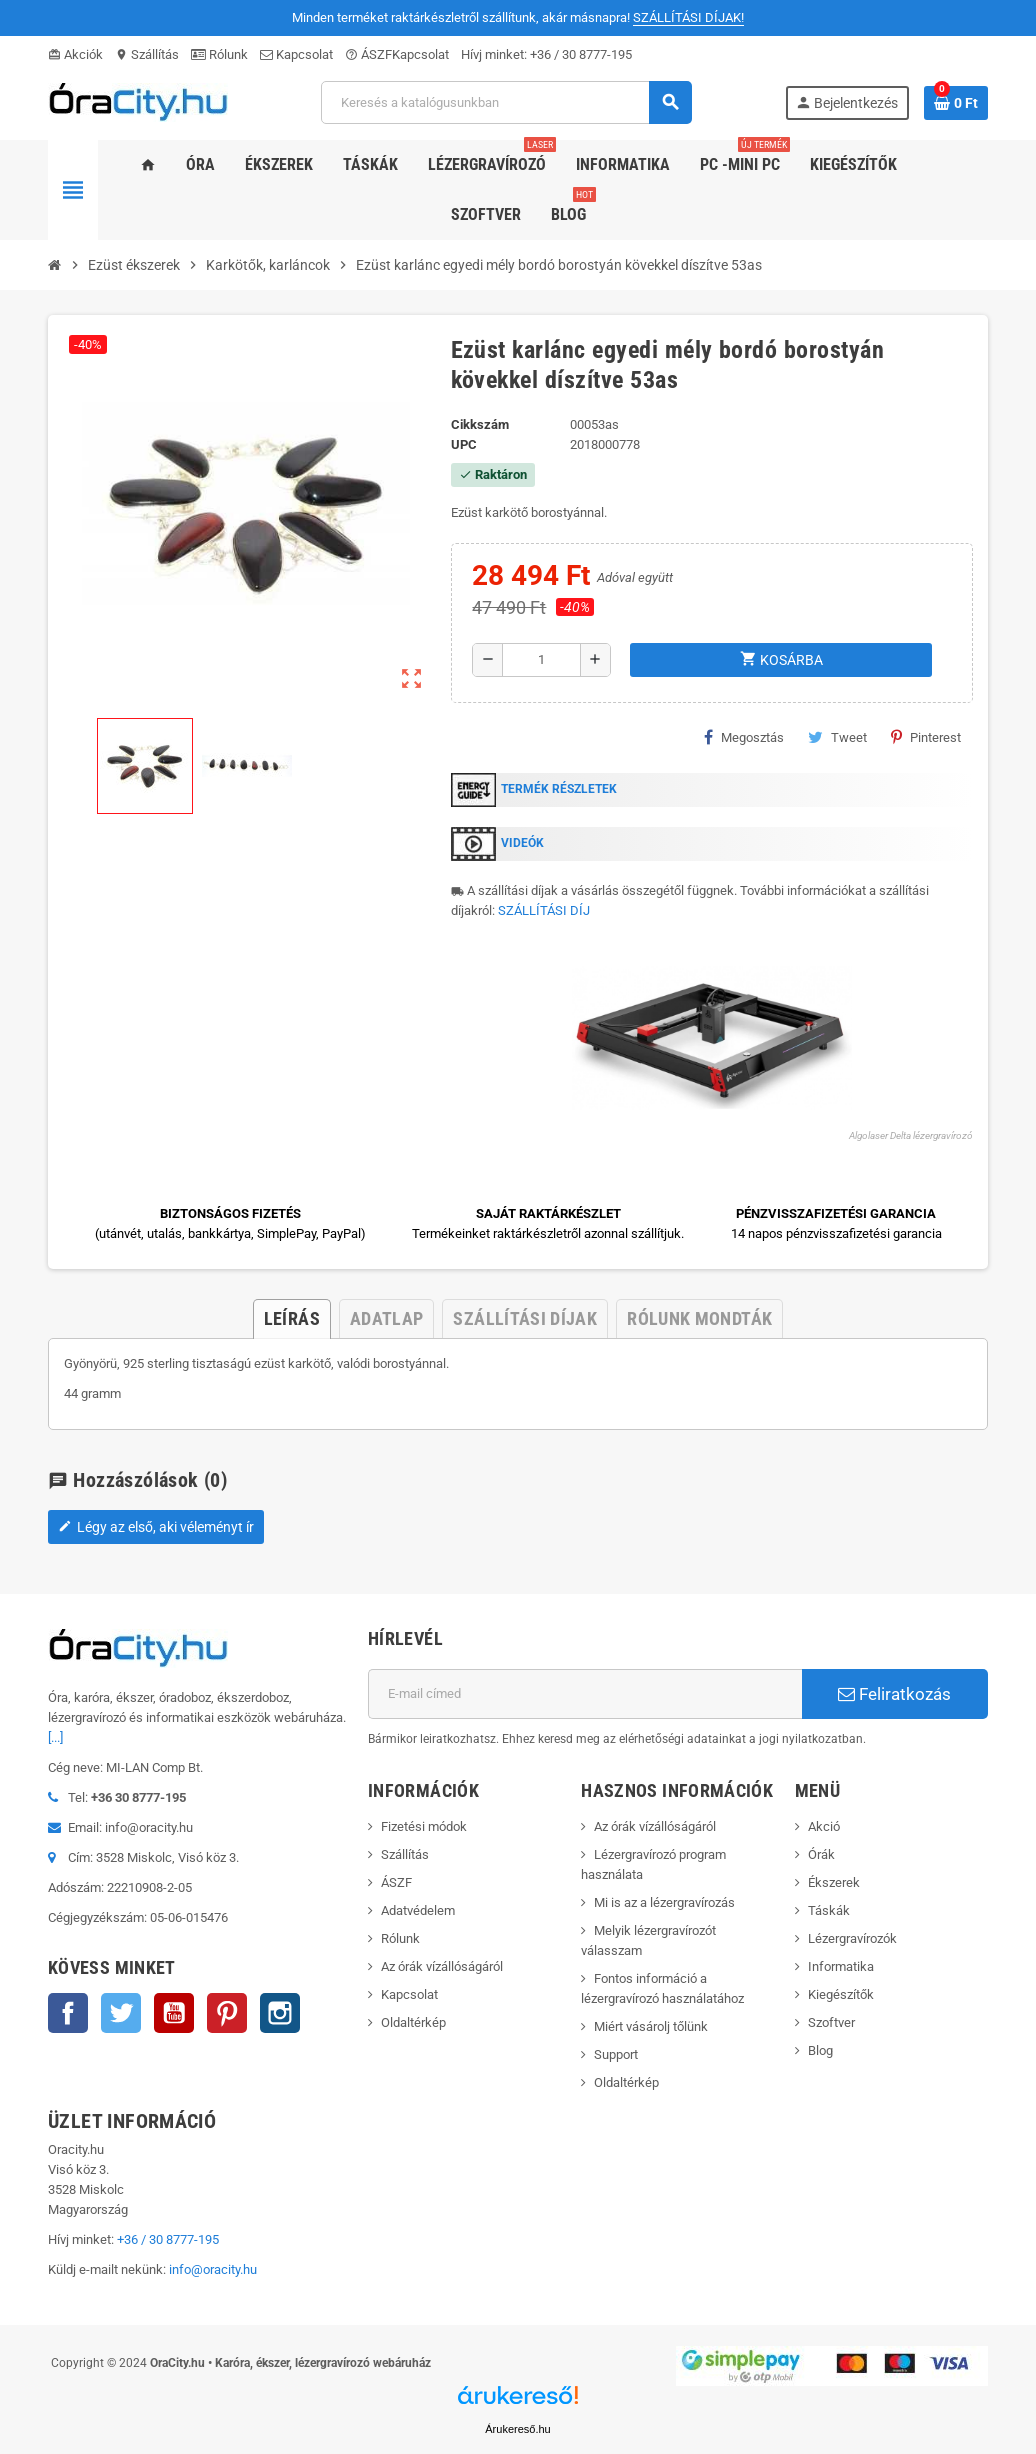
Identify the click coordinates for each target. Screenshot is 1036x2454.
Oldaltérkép (413, 2022)
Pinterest (926, 737)
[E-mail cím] (585, 1694)
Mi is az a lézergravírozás (664, 1902)
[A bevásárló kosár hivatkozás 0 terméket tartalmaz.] (956, 103)
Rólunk (219, 54)
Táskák (829, 1910)
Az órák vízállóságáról (442, 1966)
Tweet (837, 737)
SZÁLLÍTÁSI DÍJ (544, 910)
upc (464, 444)
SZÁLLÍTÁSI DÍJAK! (688, 17)
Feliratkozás (894, 1694)
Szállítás (147, 54)
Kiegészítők (841, 1994)
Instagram (280, 2013)
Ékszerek (834, 1882)
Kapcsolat (296, 54)
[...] (55, 1737)
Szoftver (831, 2022)
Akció (824, 1826)
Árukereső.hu (517, 2429)
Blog (820, 2050)
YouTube (174, 2013)
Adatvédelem (418, 1910)
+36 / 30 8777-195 (581, 54)
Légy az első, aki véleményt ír (156, 1527)
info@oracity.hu (213, 2269)
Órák (821, 1854)
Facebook (68, 2013)
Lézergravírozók (852, 1938)
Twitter (121, 2013)
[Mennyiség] (541, 660)
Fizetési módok (424, 1826)
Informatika (841, 1966)
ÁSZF (368, 54)
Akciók (75, 54)
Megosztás (744, 737)
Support (616, 2054)
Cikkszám (480, 424)
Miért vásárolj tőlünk (651, 2026)
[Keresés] (505, 102)
